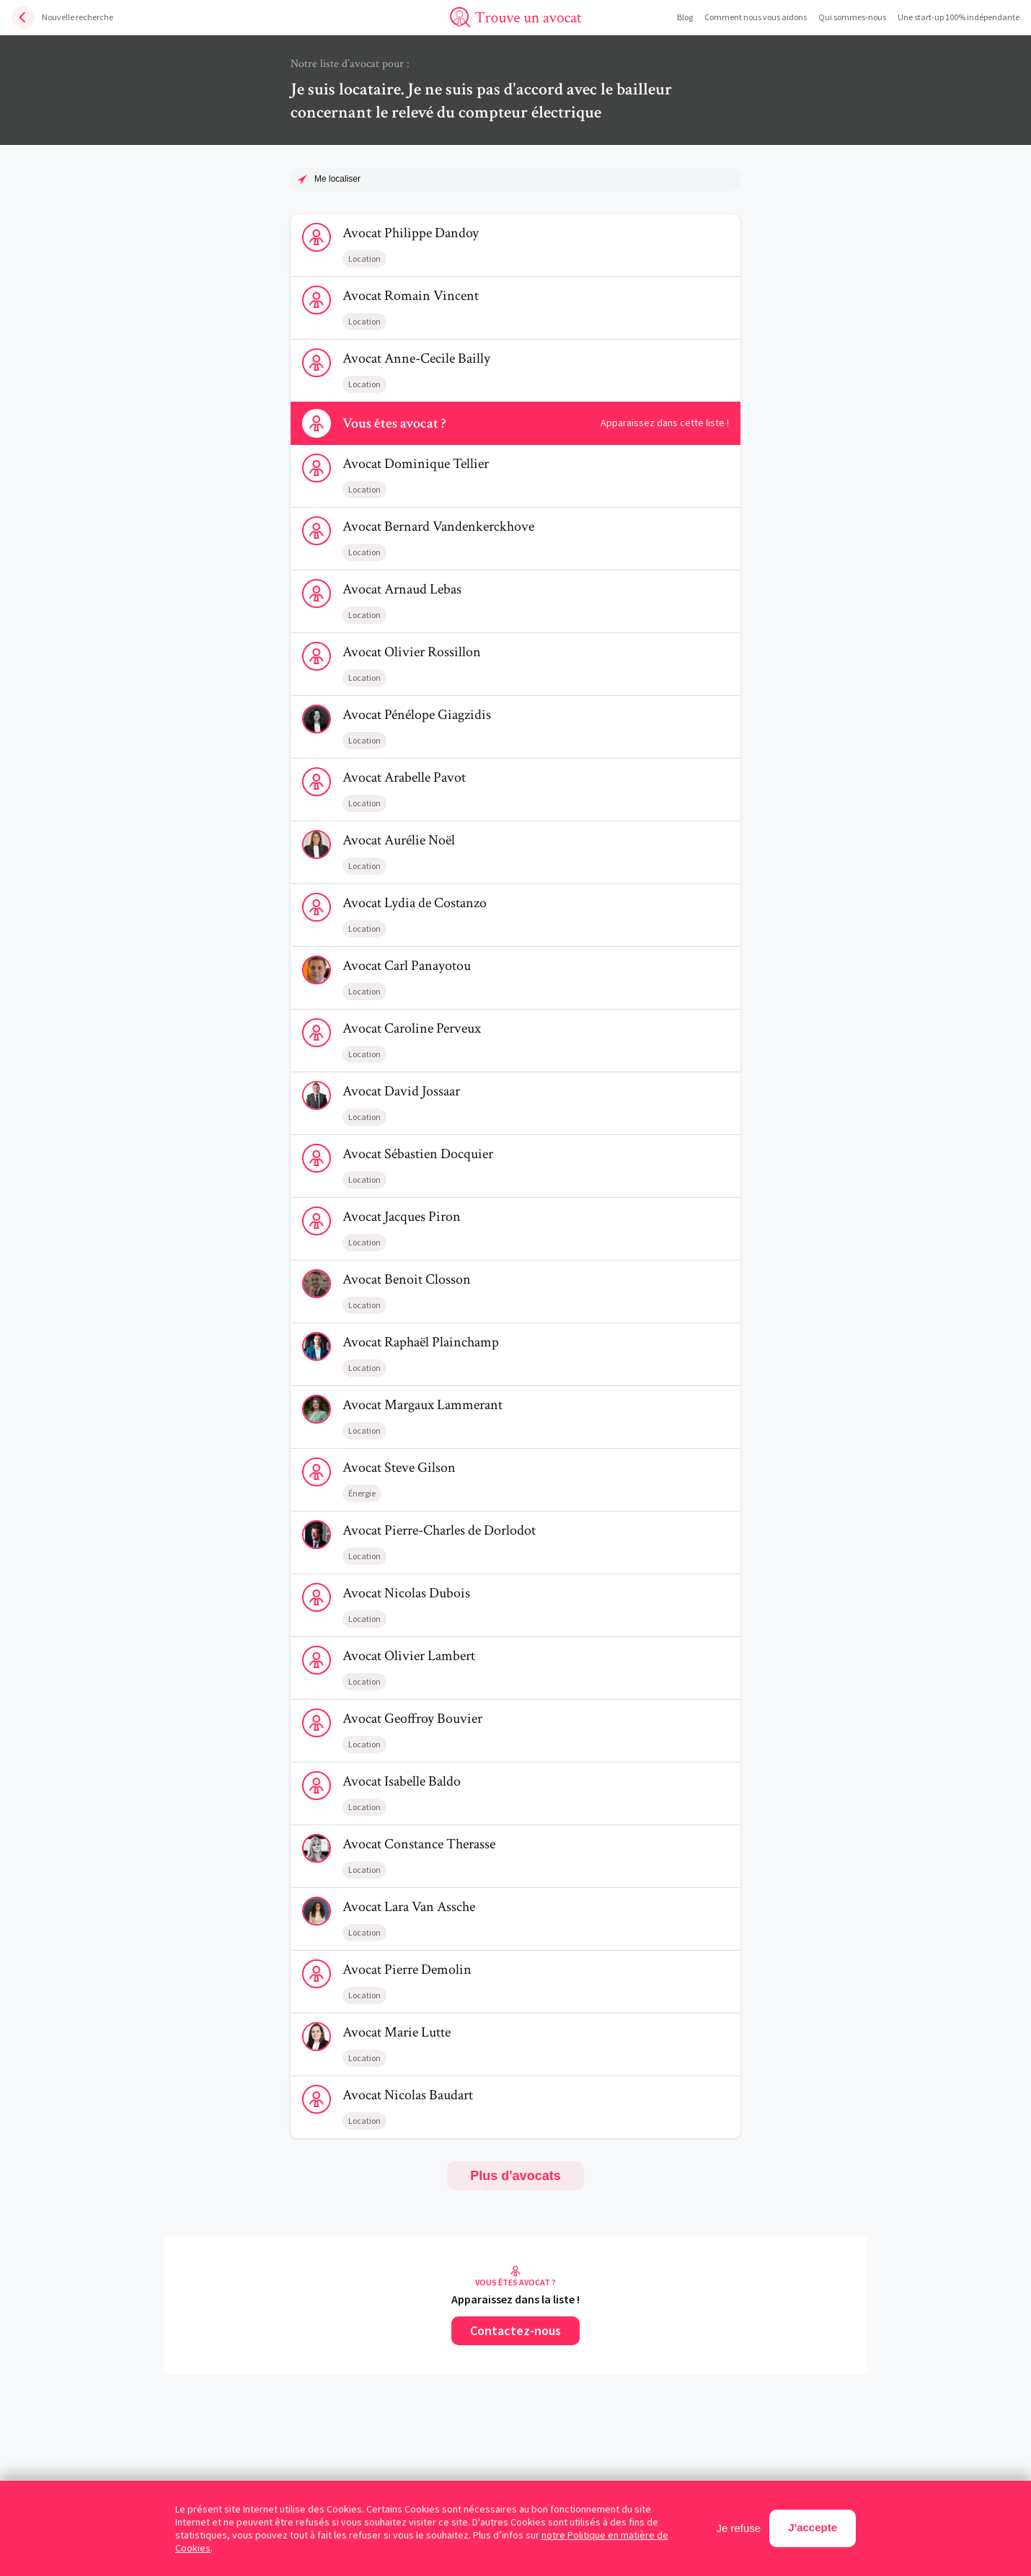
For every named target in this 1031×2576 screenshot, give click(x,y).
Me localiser (337, 179)
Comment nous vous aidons (755, 17)
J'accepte (812, 2527)
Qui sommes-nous (852, 17)
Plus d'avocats (515, 2176)
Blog (685, 17)
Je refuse (739, 2528)
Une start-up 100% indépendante (958, 17)
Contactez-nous (515, 2330)
